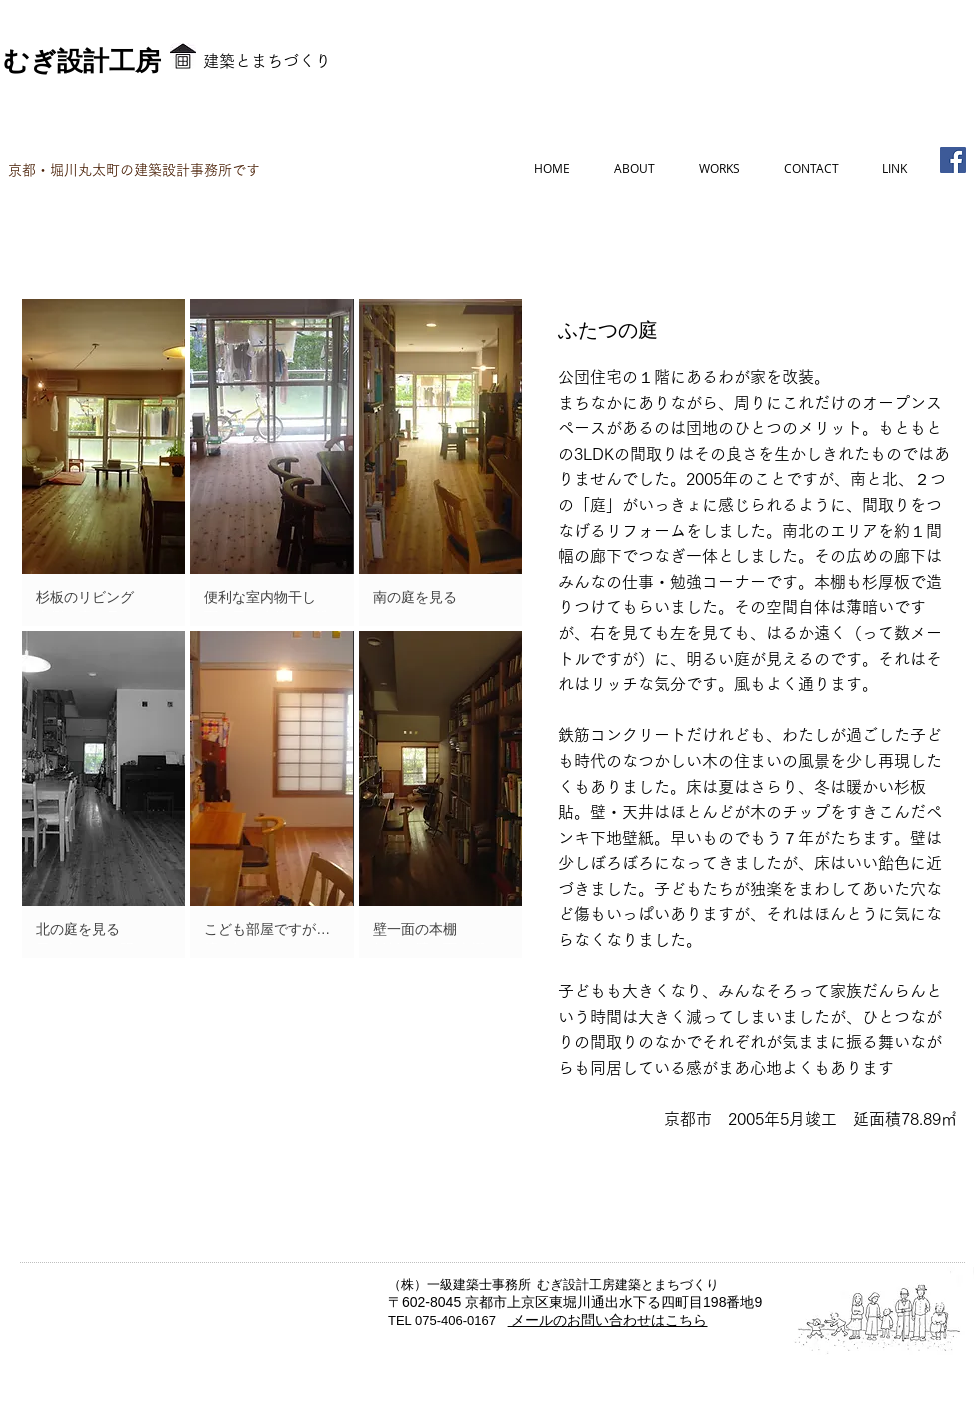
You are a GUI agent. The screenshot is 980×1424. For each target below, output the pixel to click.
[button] (103, 462)
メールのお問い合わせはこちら (608, 1320)
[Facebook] (953, 160)
